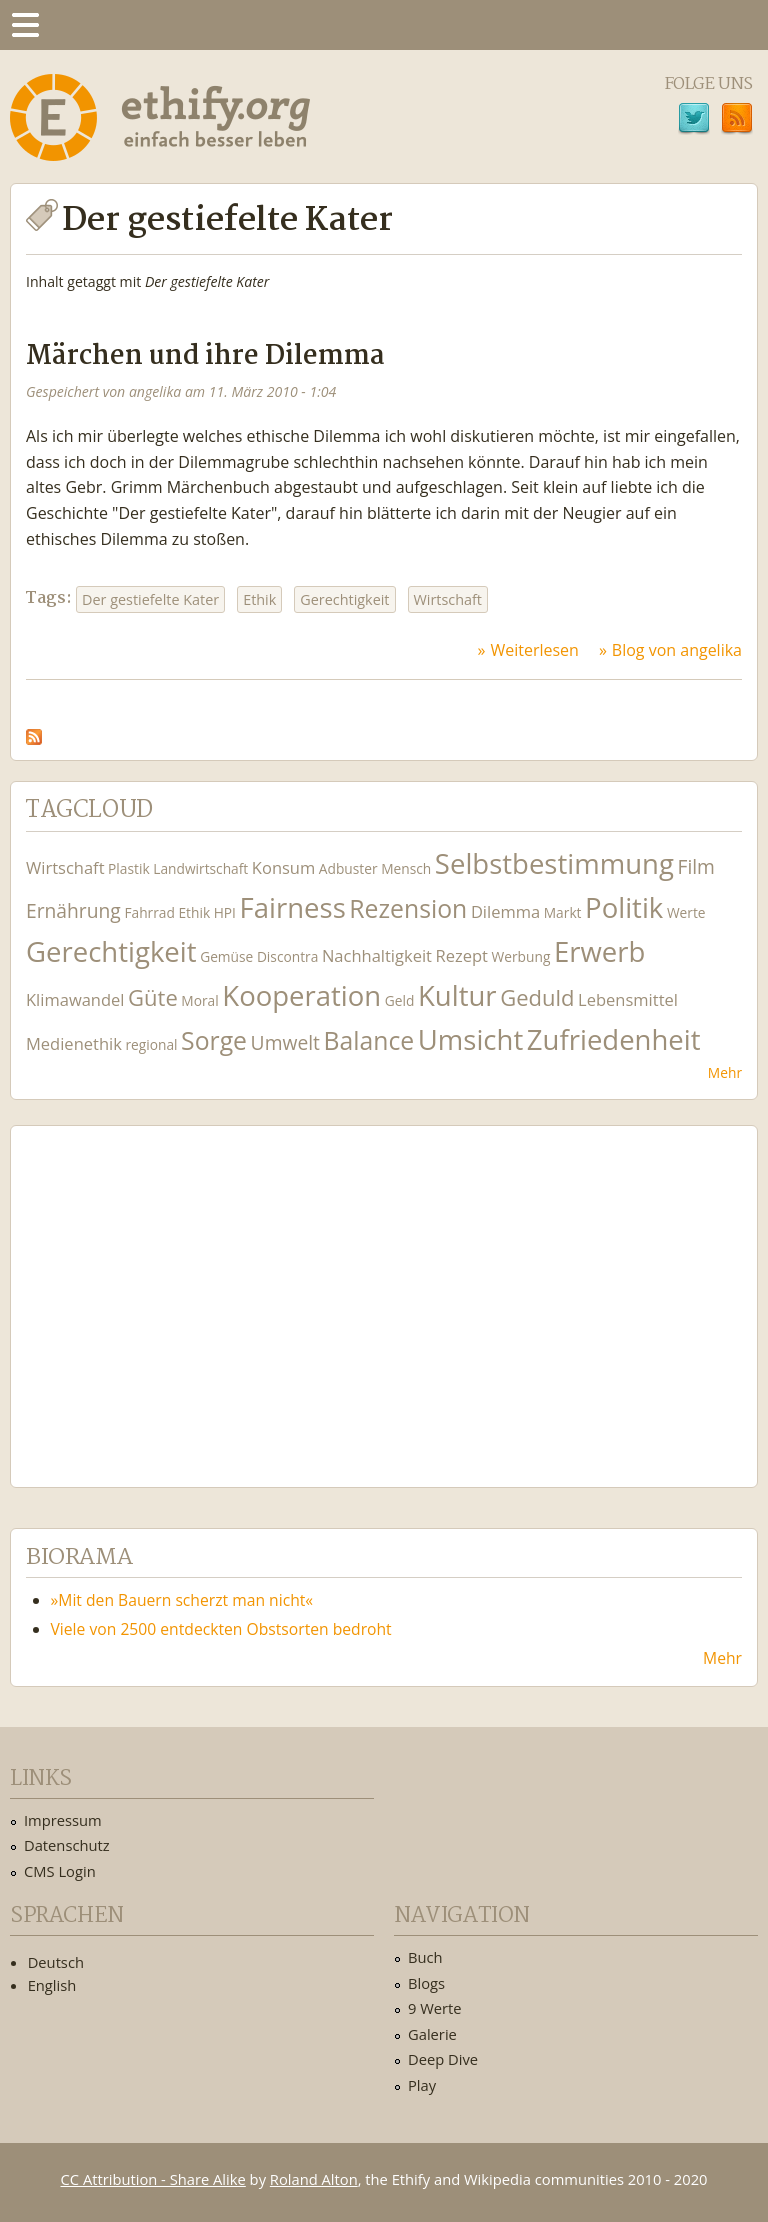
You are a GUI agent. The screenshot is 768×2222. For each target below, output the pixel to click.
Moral (199, 1000)
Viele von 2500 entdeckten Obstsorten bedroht (221, 1629)
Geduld (537, 997)
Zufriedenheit (614, 1039)
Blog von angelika (677, 650)
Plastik (129, 868)
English (52, 1985)
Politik (624, 907)
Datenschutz (67, 1845)
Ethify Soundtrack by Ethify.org (175, 1291)
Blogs (426, 1983)
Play (422, 2085)
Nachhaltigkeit (377, 955)
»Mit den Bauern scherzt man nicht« (182, 1600)
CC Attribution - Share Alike (153, 2179)
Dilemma (505, 911)
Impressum (63, 1820)
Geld (400, 1000)
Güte (153, 997)
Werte (686, 912)
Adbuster (348, 868)
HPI (225, 912)
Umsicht (470, 1039)
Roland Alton (314, 2179)
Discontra (287, 956)
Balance (369, 1040)
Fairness (293, 907)
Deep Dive (443, 2059)
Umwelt (285, 1042)
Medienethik (74, 1043)
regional (151, 1044)
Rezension (408, 908)
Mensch (406, 868)
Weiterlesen (534, 650)
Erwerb (599, 951)
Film (695, 866)
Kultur (457, 995)
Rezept (462, 955)
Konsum (283, 867)
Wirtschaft (448, 599)
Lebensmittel (628, 999)
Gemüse (226, 956)
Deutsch (56, 1962)
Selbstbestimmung (554, 863)
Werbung (521, 956)
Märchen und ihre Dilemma (205, 356)
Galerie (432, 2034)
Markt (563, 912)
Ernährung (73, 910)
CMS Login (60, 1871)
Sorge (214, 1040)
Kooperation (301, 995)
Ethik (259, 599)
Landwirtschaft (200, 868)
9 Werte (435, 2008)
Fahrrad (149, 912)
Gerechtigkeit (344, 599)
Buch (425, 1957)
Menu (25, 25)
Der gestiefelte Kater (150, 599)
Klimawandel (75, 999)
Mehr (725, 1072)
